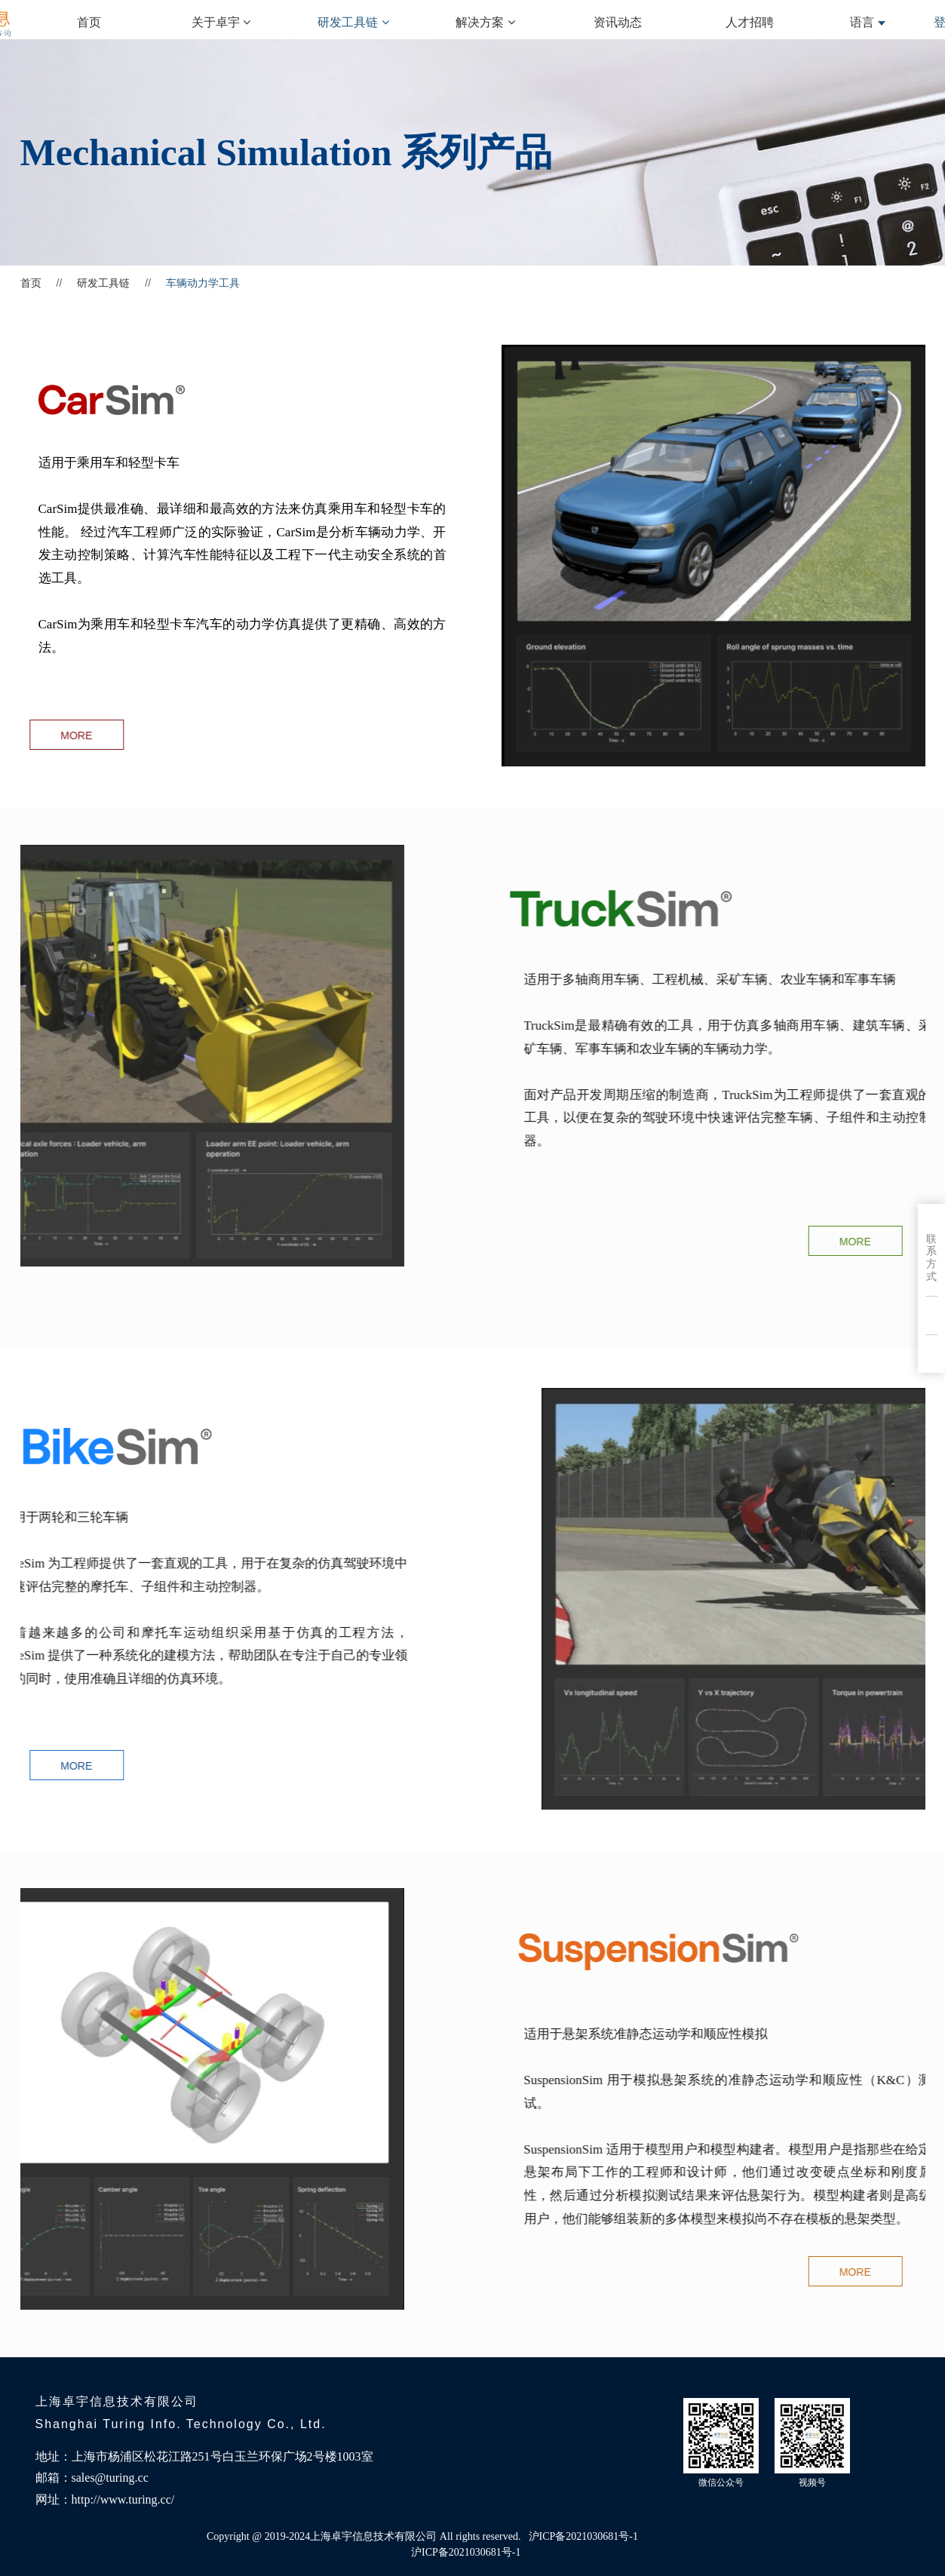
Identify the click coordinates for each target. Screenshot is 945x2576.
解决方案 (485, 22)
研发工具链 (353, 22)
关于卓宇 (221, 22)
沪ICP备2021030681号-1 (465, 2552)
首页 (89, 22)
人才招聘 (750, 22)
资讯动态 (618, 22)
